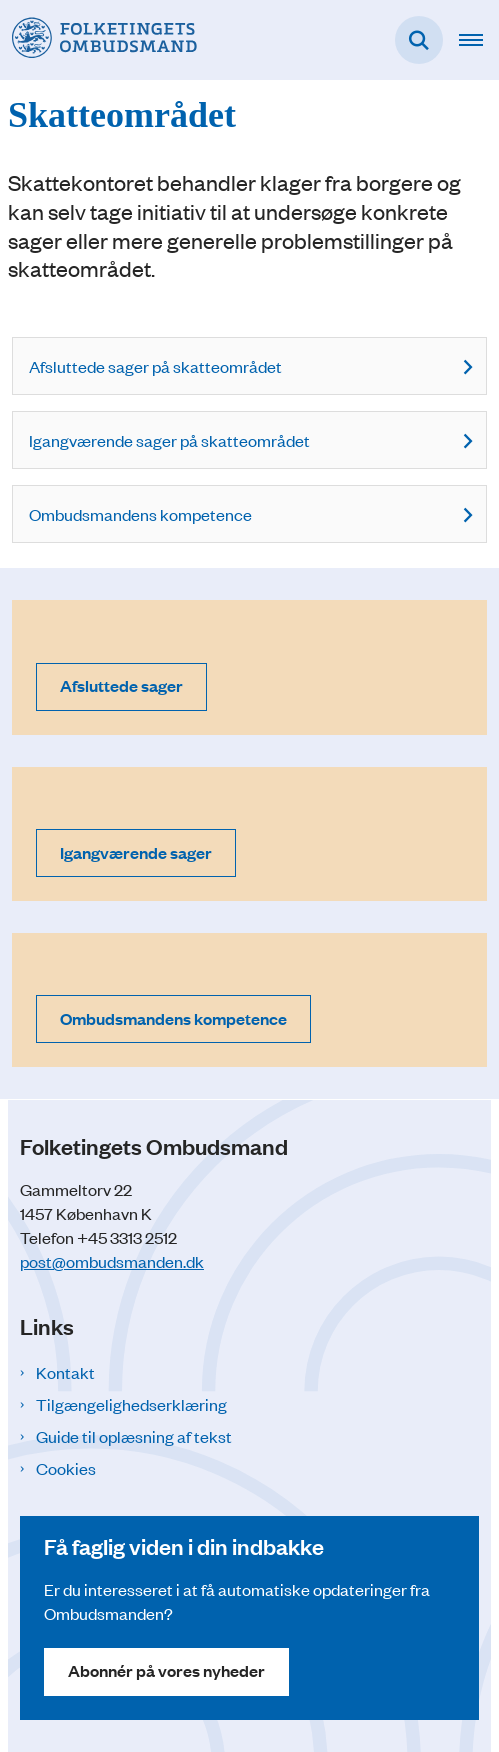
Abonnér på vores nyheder (166, 1670)
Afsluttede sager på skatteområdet (155, 366)
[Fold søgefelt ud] (419, 40)
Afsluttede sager (121, 685)
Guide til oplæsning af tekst (134, 1436)
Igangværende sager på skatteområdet (169, 440)
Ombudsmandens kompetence (140, 514)
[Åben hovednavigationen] (479, 40)
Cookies (66, 1468)
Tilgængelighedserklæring (131, 1404)
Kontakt (65, 1372)
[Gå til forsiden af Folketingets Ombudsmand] (98, 39)
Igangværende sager (136, 852)
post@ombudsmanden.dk (112, 1261)
